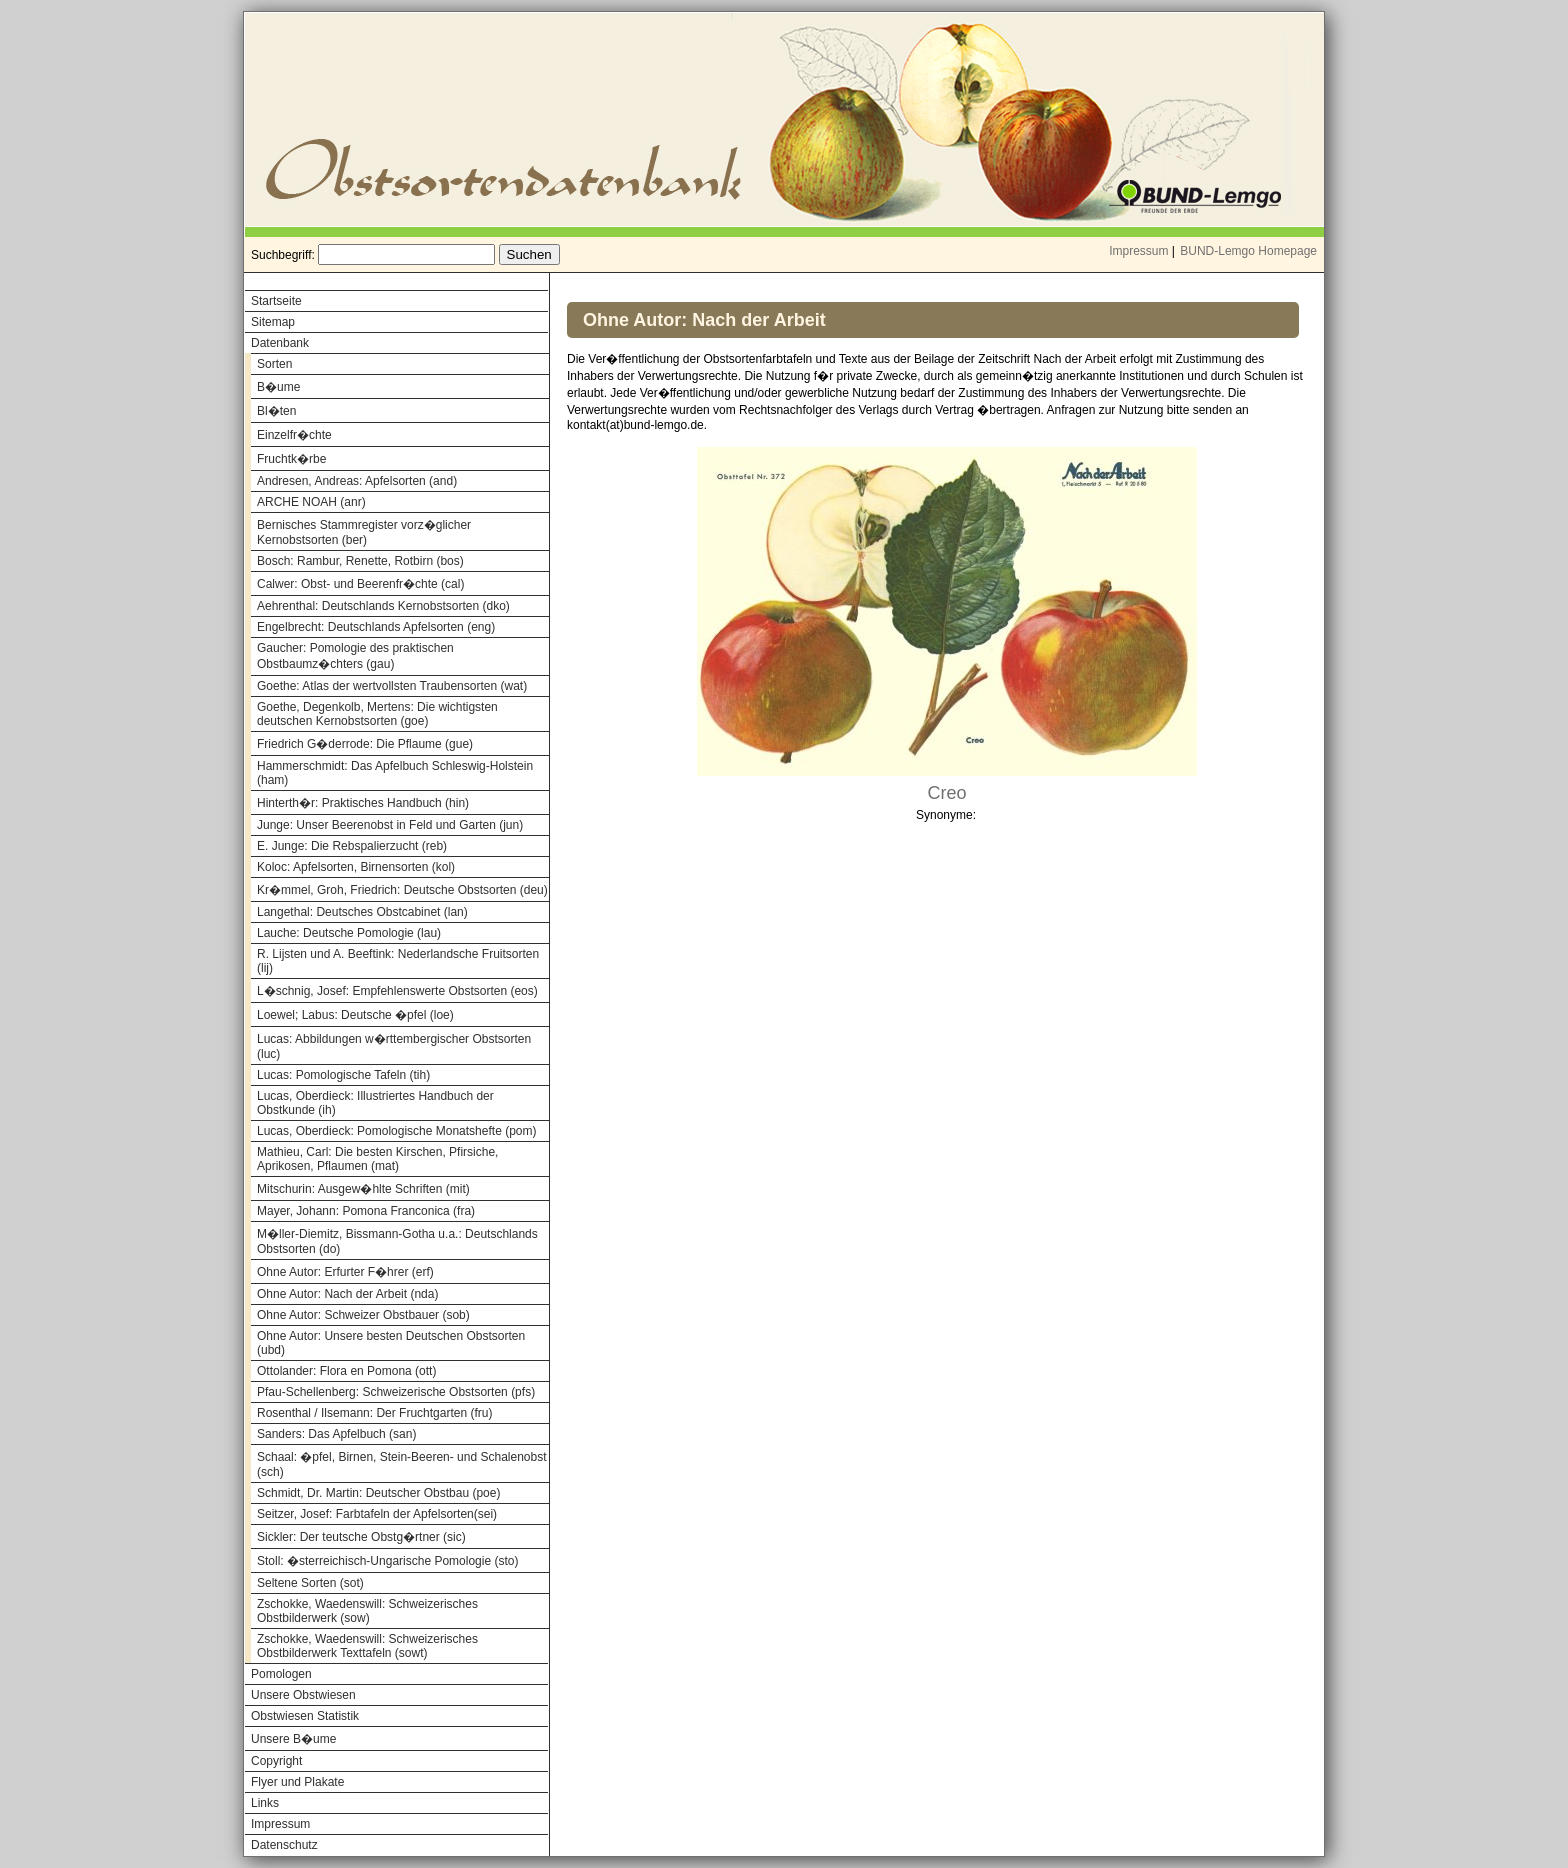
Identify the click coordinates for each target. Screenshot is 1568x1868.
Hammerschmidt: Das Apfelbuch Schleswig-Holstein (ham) (395, 773)
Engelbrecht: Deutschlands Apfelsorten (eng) (376, 627)
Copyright (276, 1761)
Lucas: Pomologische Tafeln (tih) (343, 1075)
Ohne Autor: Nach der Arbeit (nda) (347, 1294)
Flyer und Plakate (297, 1782)
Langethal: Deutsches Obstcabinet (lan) (362, 912)
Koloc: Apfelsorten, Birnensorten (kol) (356, 867)
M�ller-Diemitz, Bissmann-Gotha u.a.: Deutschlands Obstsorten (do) (397, 1241)
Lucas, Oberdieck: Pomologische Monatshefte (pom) (396, 1131)
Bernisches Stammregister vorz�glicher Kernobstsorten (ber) (364, 532)
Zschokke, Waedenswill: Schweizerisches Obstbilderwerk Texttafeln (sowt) (367, 1646)
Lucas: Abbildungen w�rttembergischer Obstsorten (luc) (394, 1046)
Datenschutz (284, 1845)
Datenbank (280, 343)
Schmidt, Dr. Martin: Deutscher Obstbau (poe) (378, 1493)
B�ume (278, 387)
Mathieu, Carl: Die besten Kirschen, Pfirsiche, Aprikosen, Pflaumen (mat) (377, 1159)
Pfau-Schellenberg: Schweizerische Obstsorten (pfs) (396, 1392)
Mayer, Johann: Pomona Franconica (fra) (366, 1211)
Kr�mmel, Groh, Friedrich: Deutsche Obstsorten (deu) (402, 890)
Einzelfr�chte (294, 435)
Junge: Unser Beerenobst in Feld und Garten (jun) (390, 825)
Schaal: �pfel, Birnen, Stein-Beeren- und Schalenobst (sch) (402, 1464)
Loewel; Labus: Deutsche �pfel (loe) (355, 1015)
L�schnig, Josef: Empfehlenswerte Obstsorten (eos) (397, 991)
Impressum (1138, 251)
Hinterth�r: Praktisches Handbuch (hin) (363, 803)
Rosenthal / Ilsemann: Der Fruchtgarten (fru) (374, 1413)
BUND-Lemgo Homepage (1248, 251)
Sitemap (273, 322)
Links (265, 1803)
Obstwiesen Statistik (305, 1716)
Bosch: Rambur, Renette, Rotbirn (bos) (360, 561)
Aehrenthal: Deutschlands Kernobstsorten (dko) (383, 606)
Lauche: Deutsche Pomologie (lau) (349, 933)
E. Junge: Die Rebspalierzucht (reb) (352, 846)
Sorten (274, 364)
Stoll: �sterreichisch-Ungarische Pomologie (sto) (387, 1561)
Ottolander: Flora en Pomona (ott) (346, 1371)
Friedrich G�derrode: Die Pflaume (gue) (365, 744)
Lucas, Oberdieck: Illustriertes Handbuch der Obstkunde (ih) (375, 1103)
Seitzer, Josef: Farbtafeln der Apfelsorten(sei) (377, 1514)
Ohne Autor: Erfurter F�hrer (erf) (345, 1272)
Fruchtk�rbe (291, 459)
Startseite (276, 301)
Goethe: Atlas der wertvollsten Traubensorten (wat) (392, 686)
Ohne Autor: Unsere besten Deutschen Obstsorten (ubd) (391, 1343)
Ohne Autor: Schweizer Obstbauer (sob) (363, 1315)
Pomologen (281, 1674)
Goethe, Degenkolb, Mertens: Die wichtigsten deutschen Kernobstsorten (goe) (377, 714)
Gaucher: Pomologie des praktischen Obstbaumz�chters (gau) (355, 656)
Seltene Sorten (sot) (310, 1583)
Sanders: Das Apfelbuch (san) (336, 1434)
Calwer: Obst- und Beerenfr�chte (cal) (360, 584)
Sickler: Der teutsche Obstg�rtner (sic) (361, 1537)
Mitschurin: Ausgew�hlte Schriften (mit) (363, 1189)
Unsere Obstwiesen (303, 1695)
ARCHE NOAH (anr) (311, 502)
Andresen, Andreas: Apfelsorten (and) (357, 481)
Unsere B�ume (293, 1739)
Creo (946, 793)
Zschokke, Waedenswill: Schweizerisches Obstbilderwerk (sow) (367, 1611)
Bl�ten (276, 411)
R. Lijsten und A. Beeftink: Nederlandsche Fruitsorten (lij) (398, 961)
